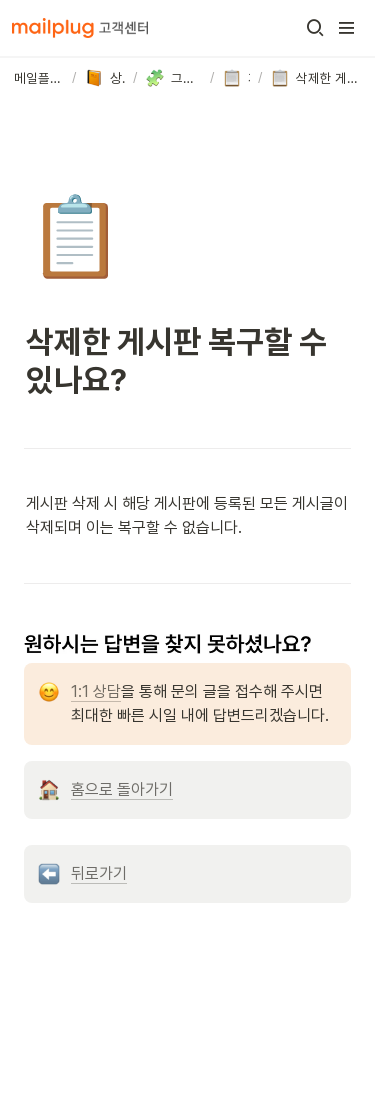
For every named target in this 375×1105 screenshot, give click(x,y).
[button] (315, 28)
